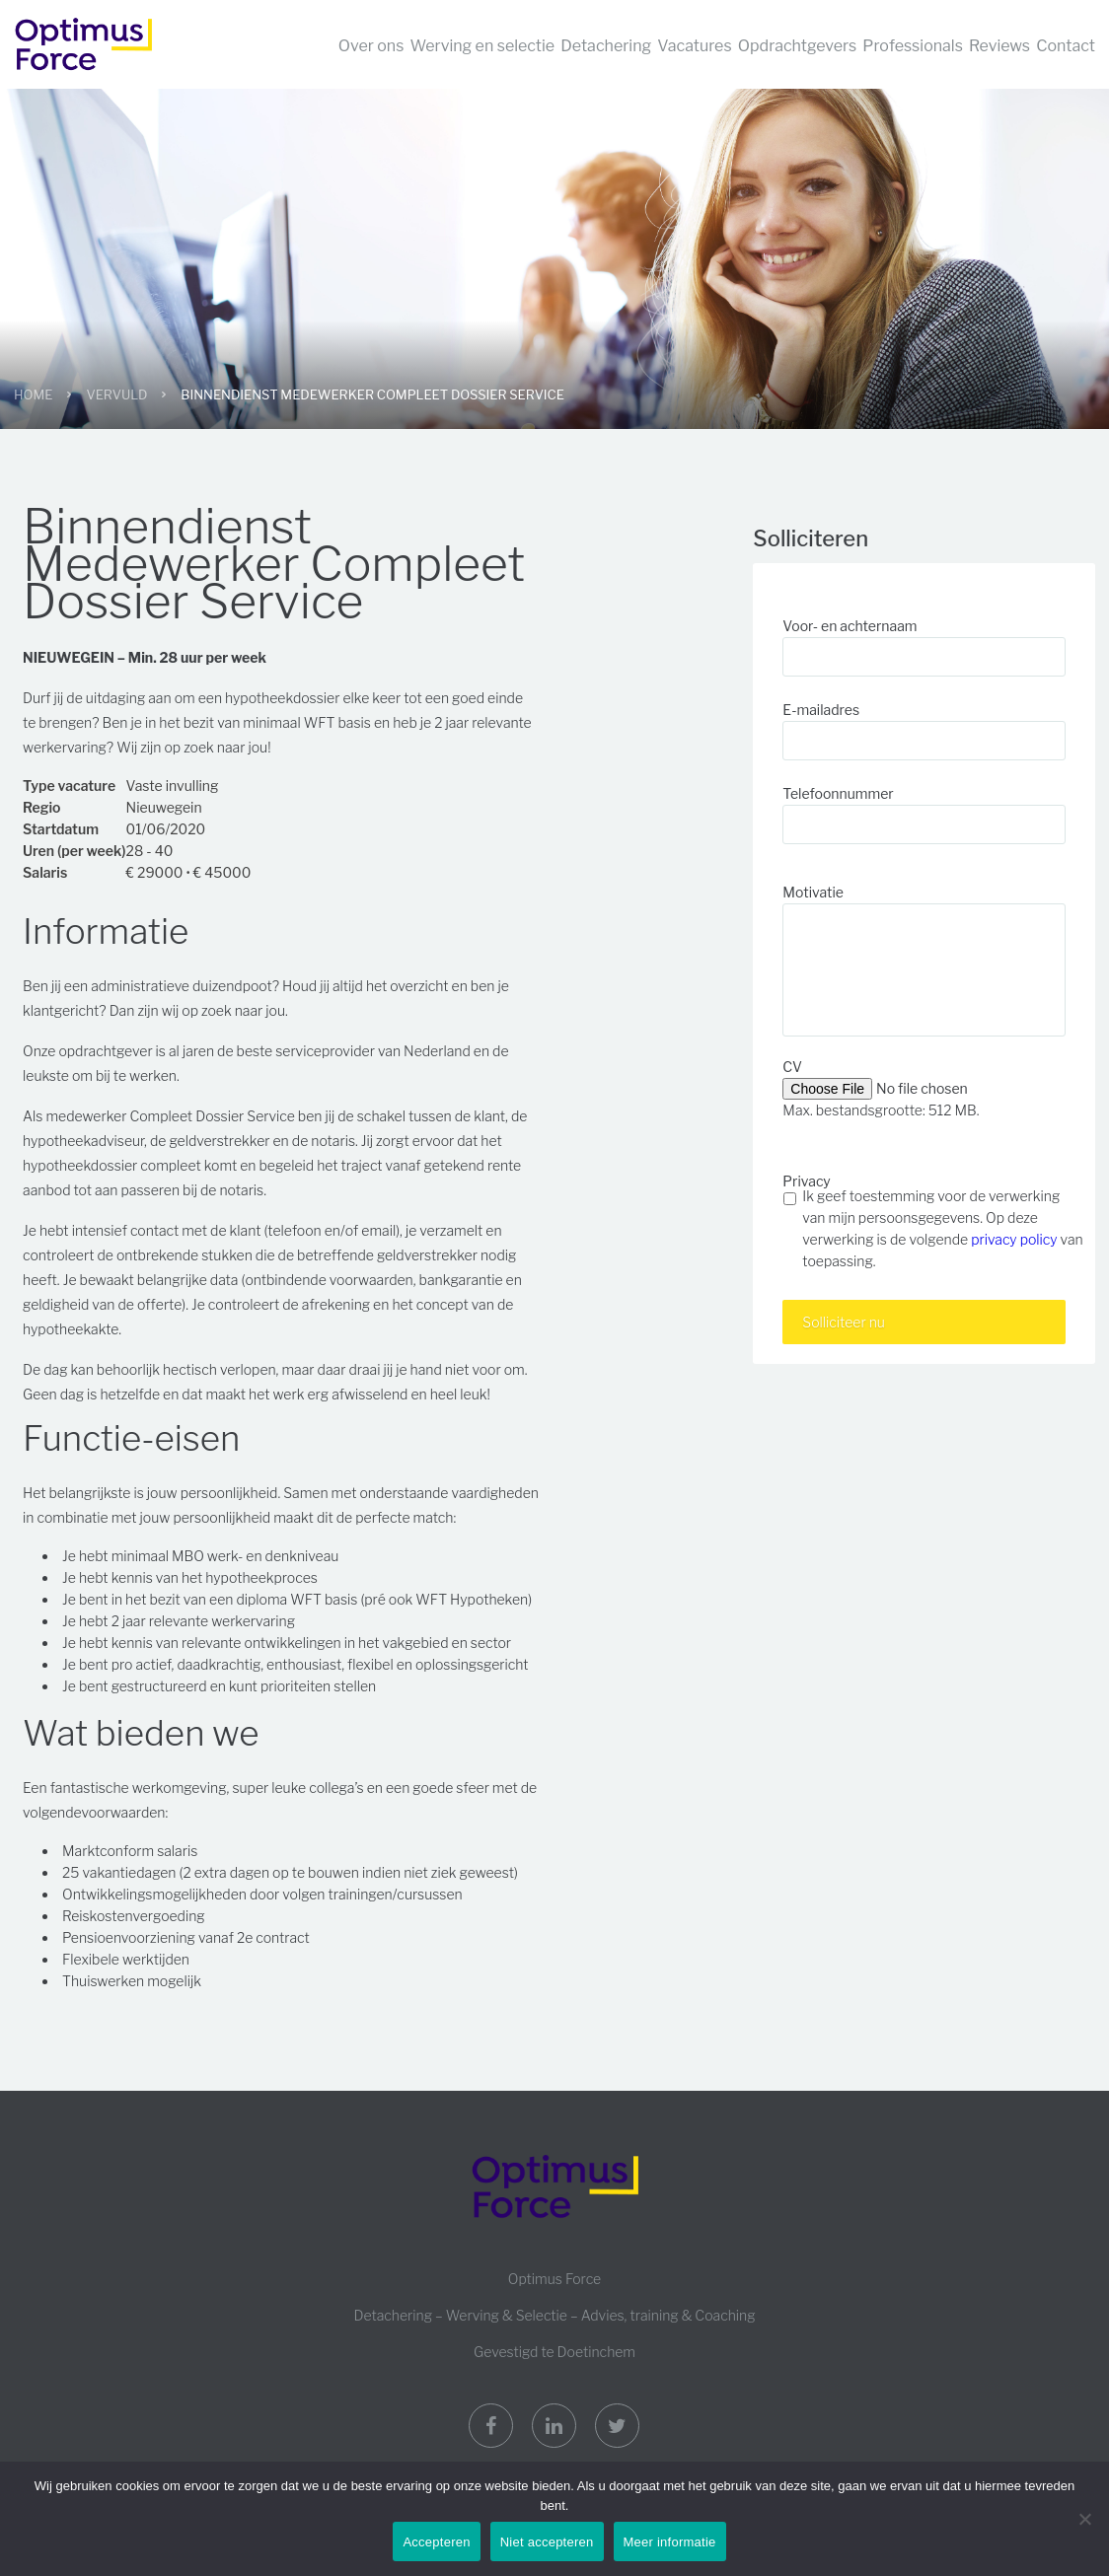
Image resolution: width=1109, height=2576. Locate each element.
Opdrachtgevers (797, 45)
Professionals (912, 45)
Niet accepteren (547, 2542)
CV (792, 1066)
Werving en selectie (482, 45)
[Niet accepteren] (1084, 2519)
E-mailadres (820, 709)
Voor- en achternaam (849, 625)
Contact (1065, 45)
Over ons (371, 45)
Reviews (999, 45)
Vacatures (694, 45)
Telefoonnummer (837, 793)
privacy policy (1014, 1239)
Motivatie (813, 892)
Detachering (605, 45)
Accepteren (436, 2542)
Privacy (806, 1181)
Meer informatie (670, 2542)
